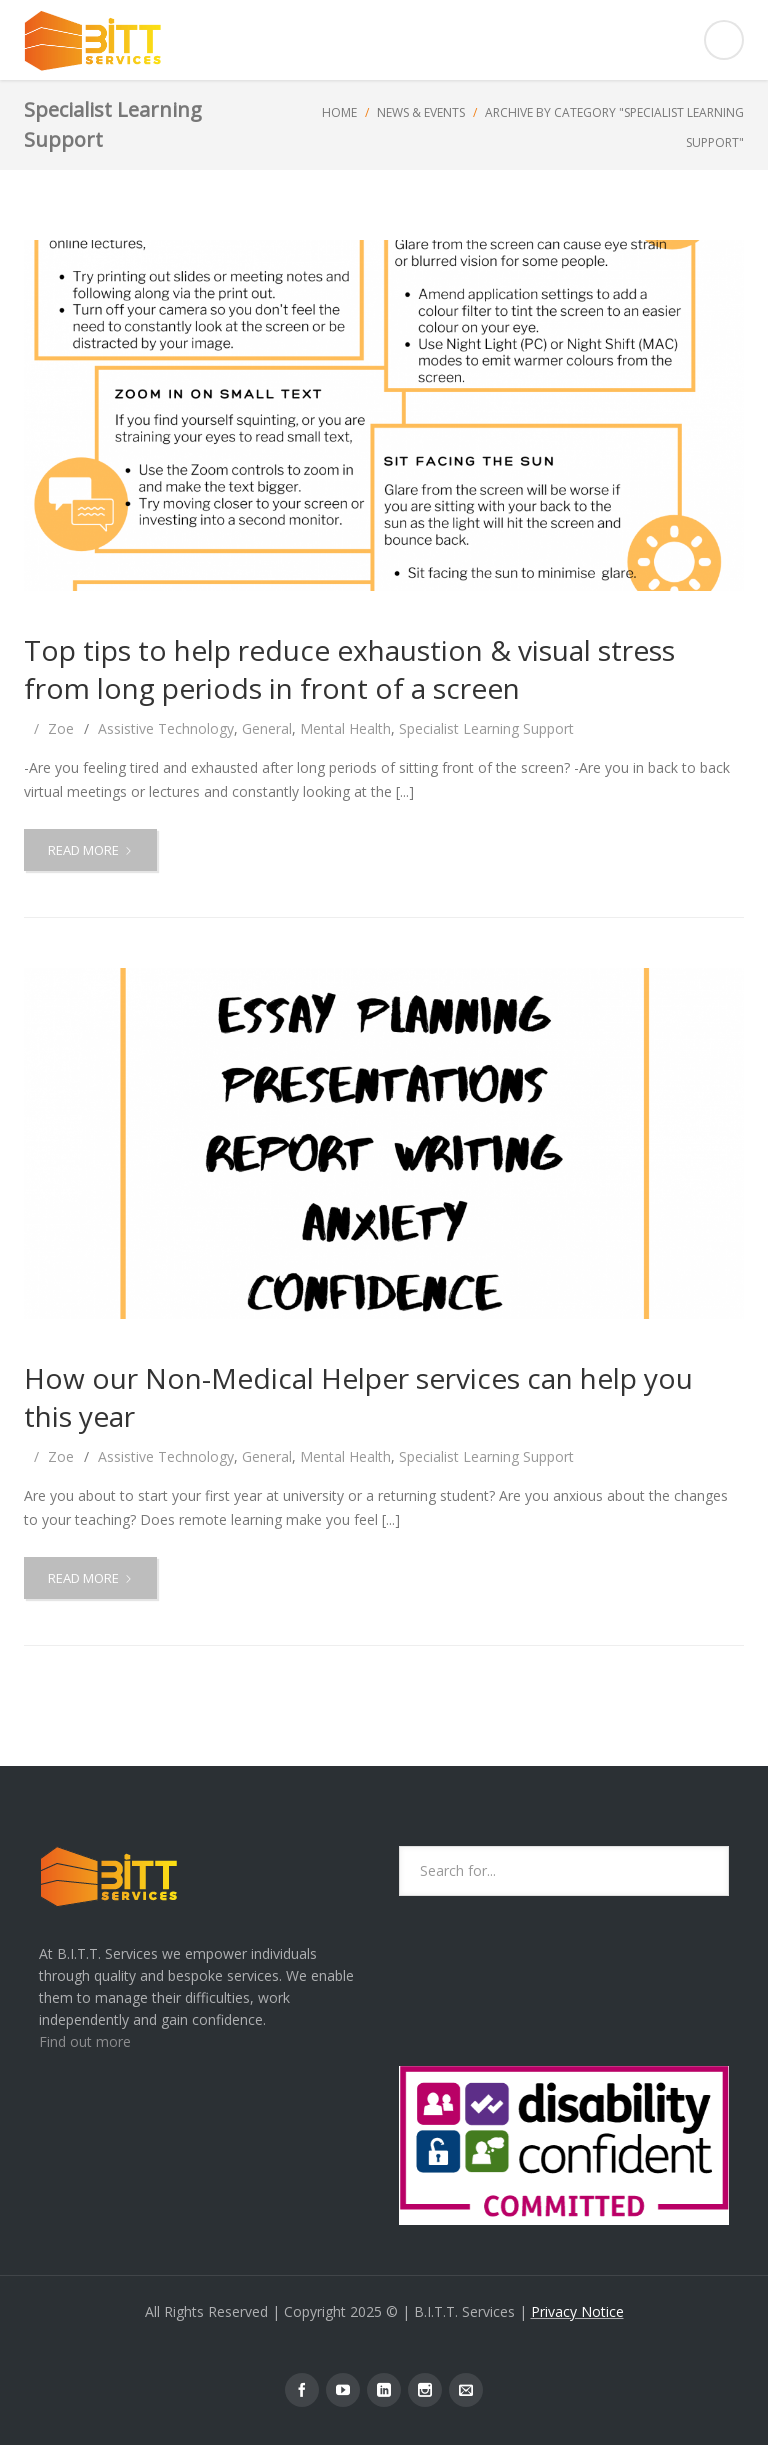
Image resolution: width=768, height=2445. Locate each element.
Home (339, 112)
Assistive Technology (166, 728)
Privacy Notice (577, 2311)
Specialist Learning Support (486, 728)
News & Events (421, 112)
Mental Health (345, 728)
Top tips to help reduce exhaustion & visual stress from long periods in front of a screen (349, 669)
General (267, 728)
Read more (96, 855)
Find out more (85, 2041)
